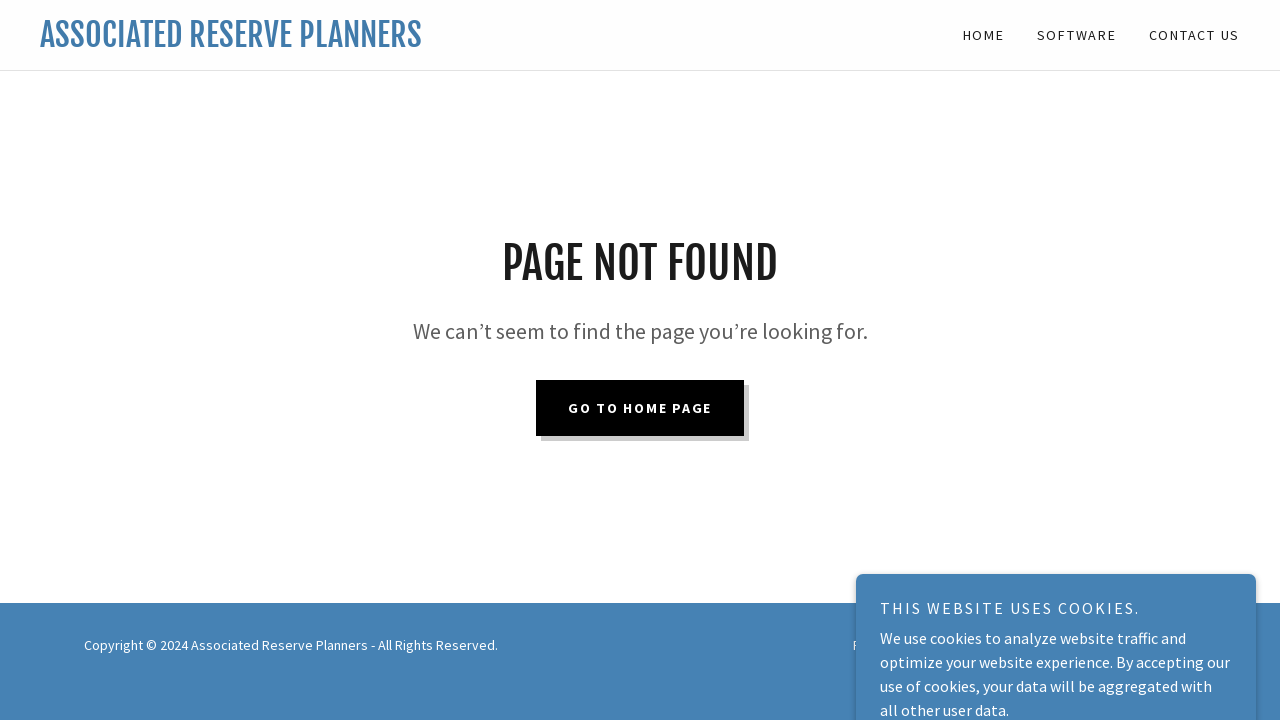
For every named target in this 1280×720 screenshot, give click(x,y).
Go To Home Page (640, 408)
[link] (340, 41)
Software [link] (1077, 35)
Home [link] (984, 35)
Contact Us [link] (1195, 35)
